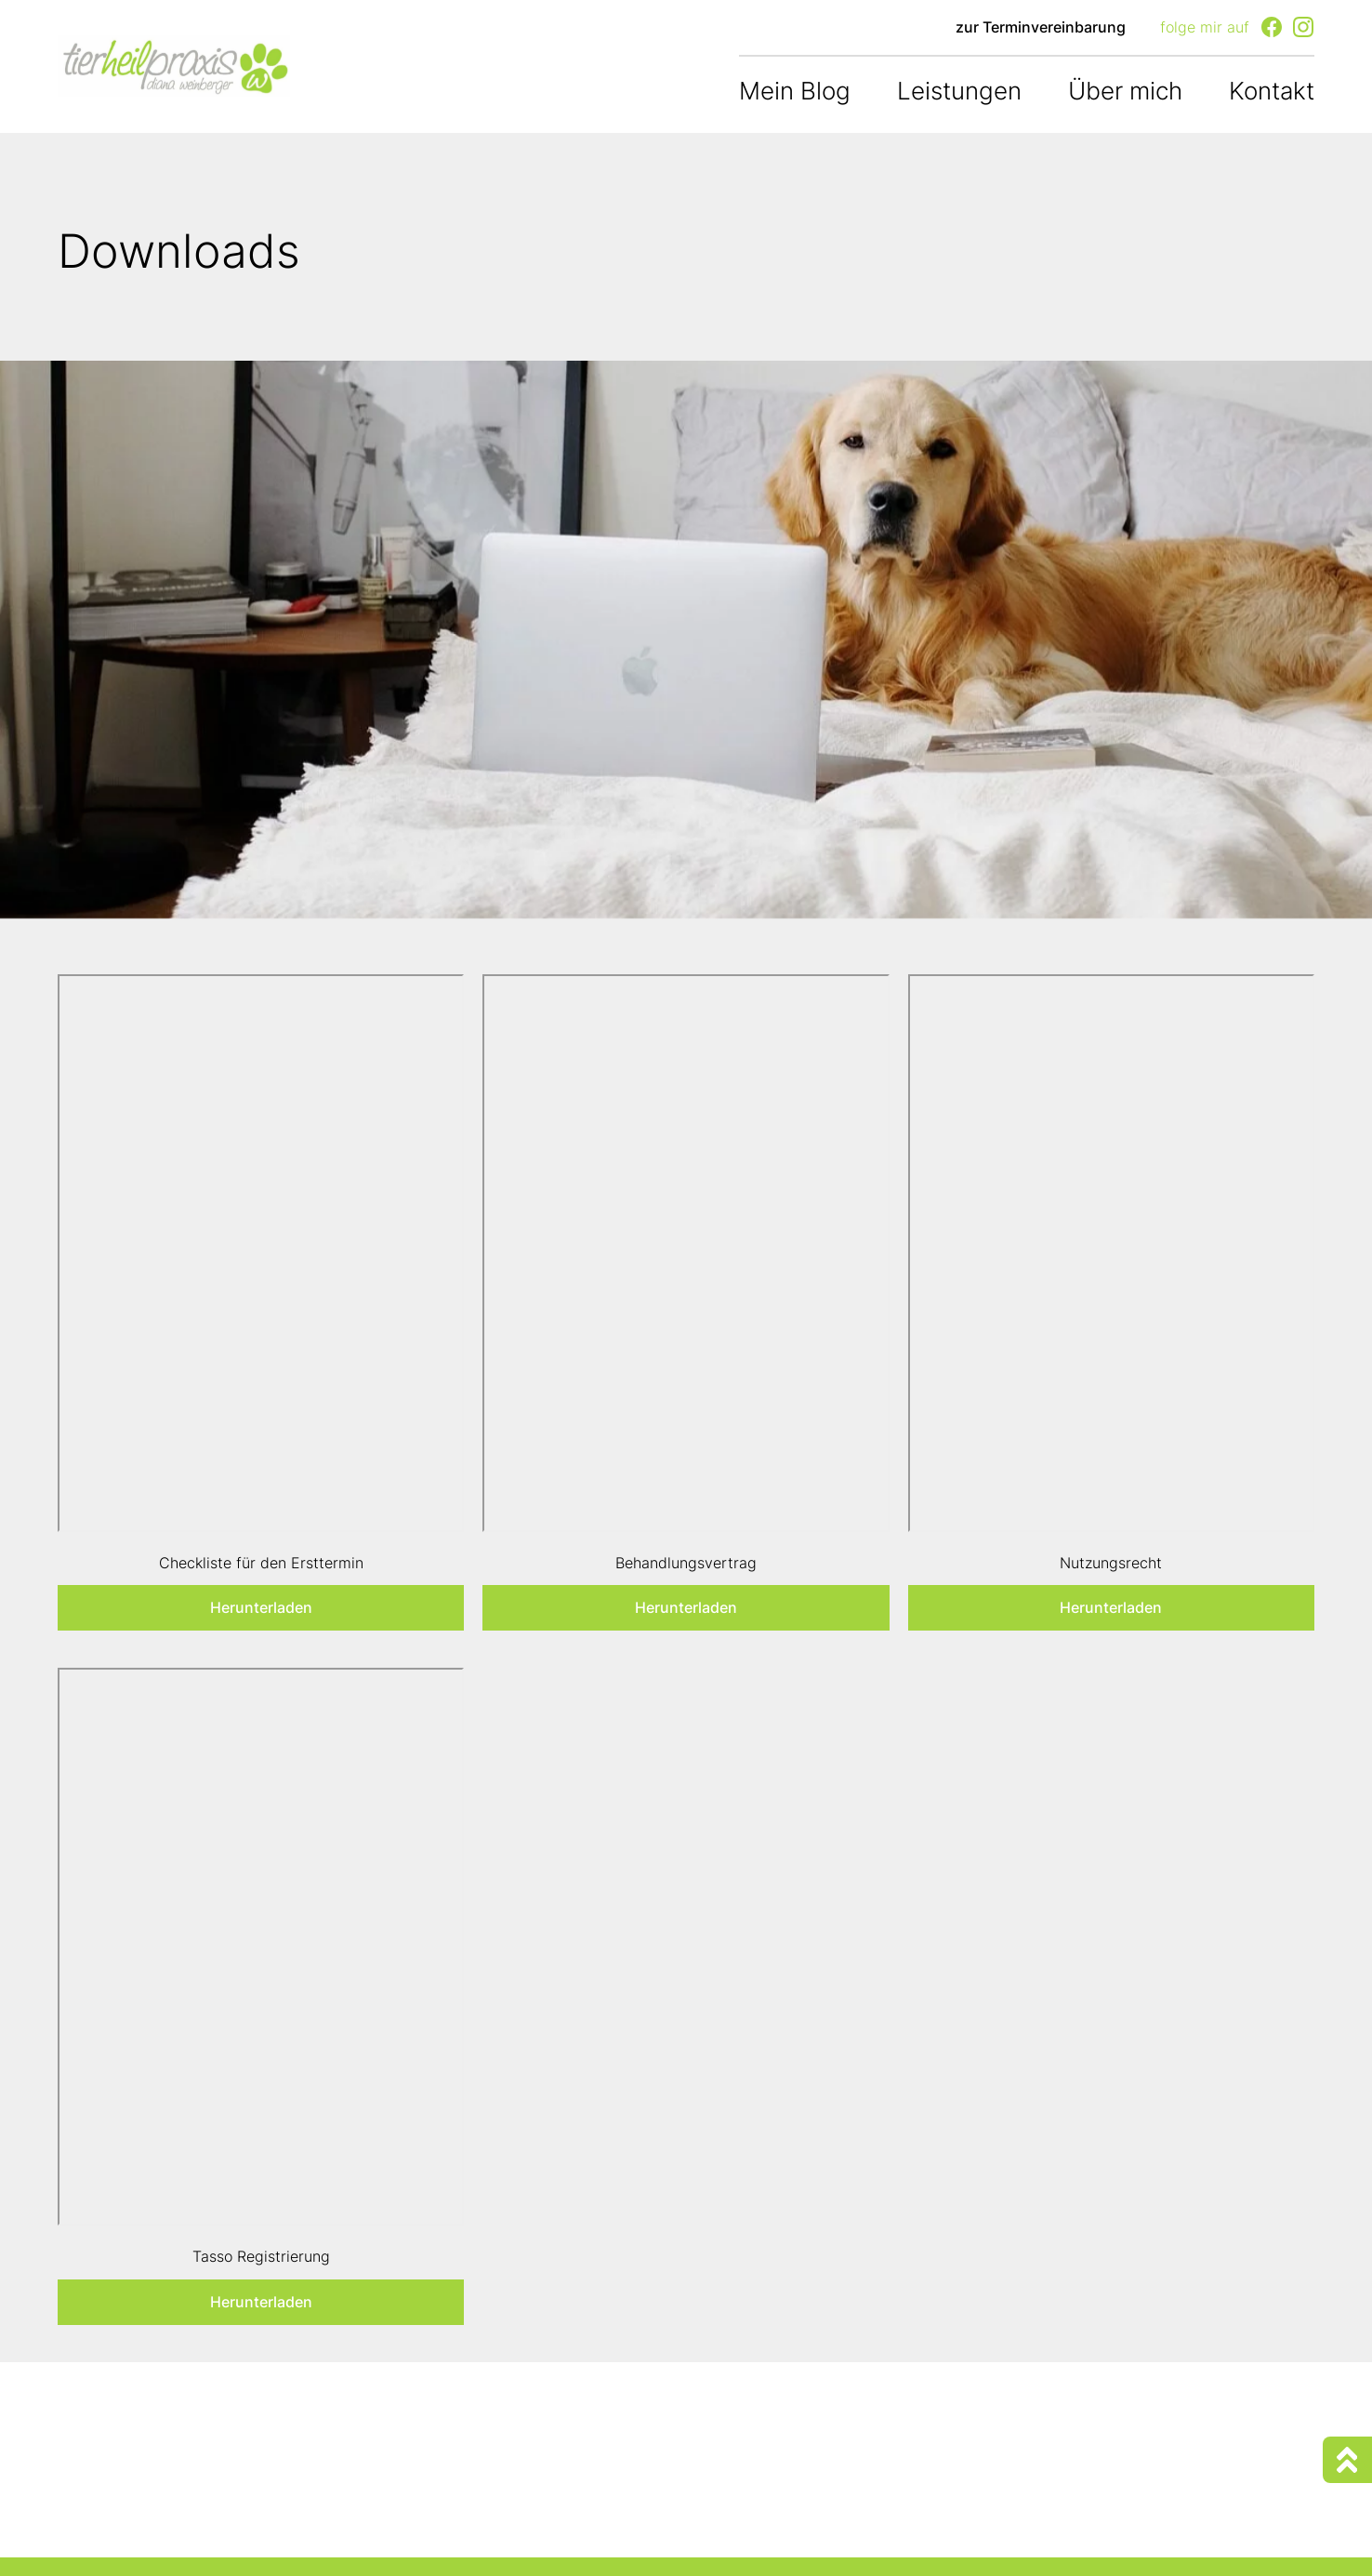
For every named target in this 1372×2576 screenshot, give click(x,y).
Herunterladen (261, 1607)
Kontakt (1271, 90)
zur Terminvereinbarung (1041, 27)
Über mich (1125, 90)
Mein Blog (795, 90)
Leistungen (959, 90)
